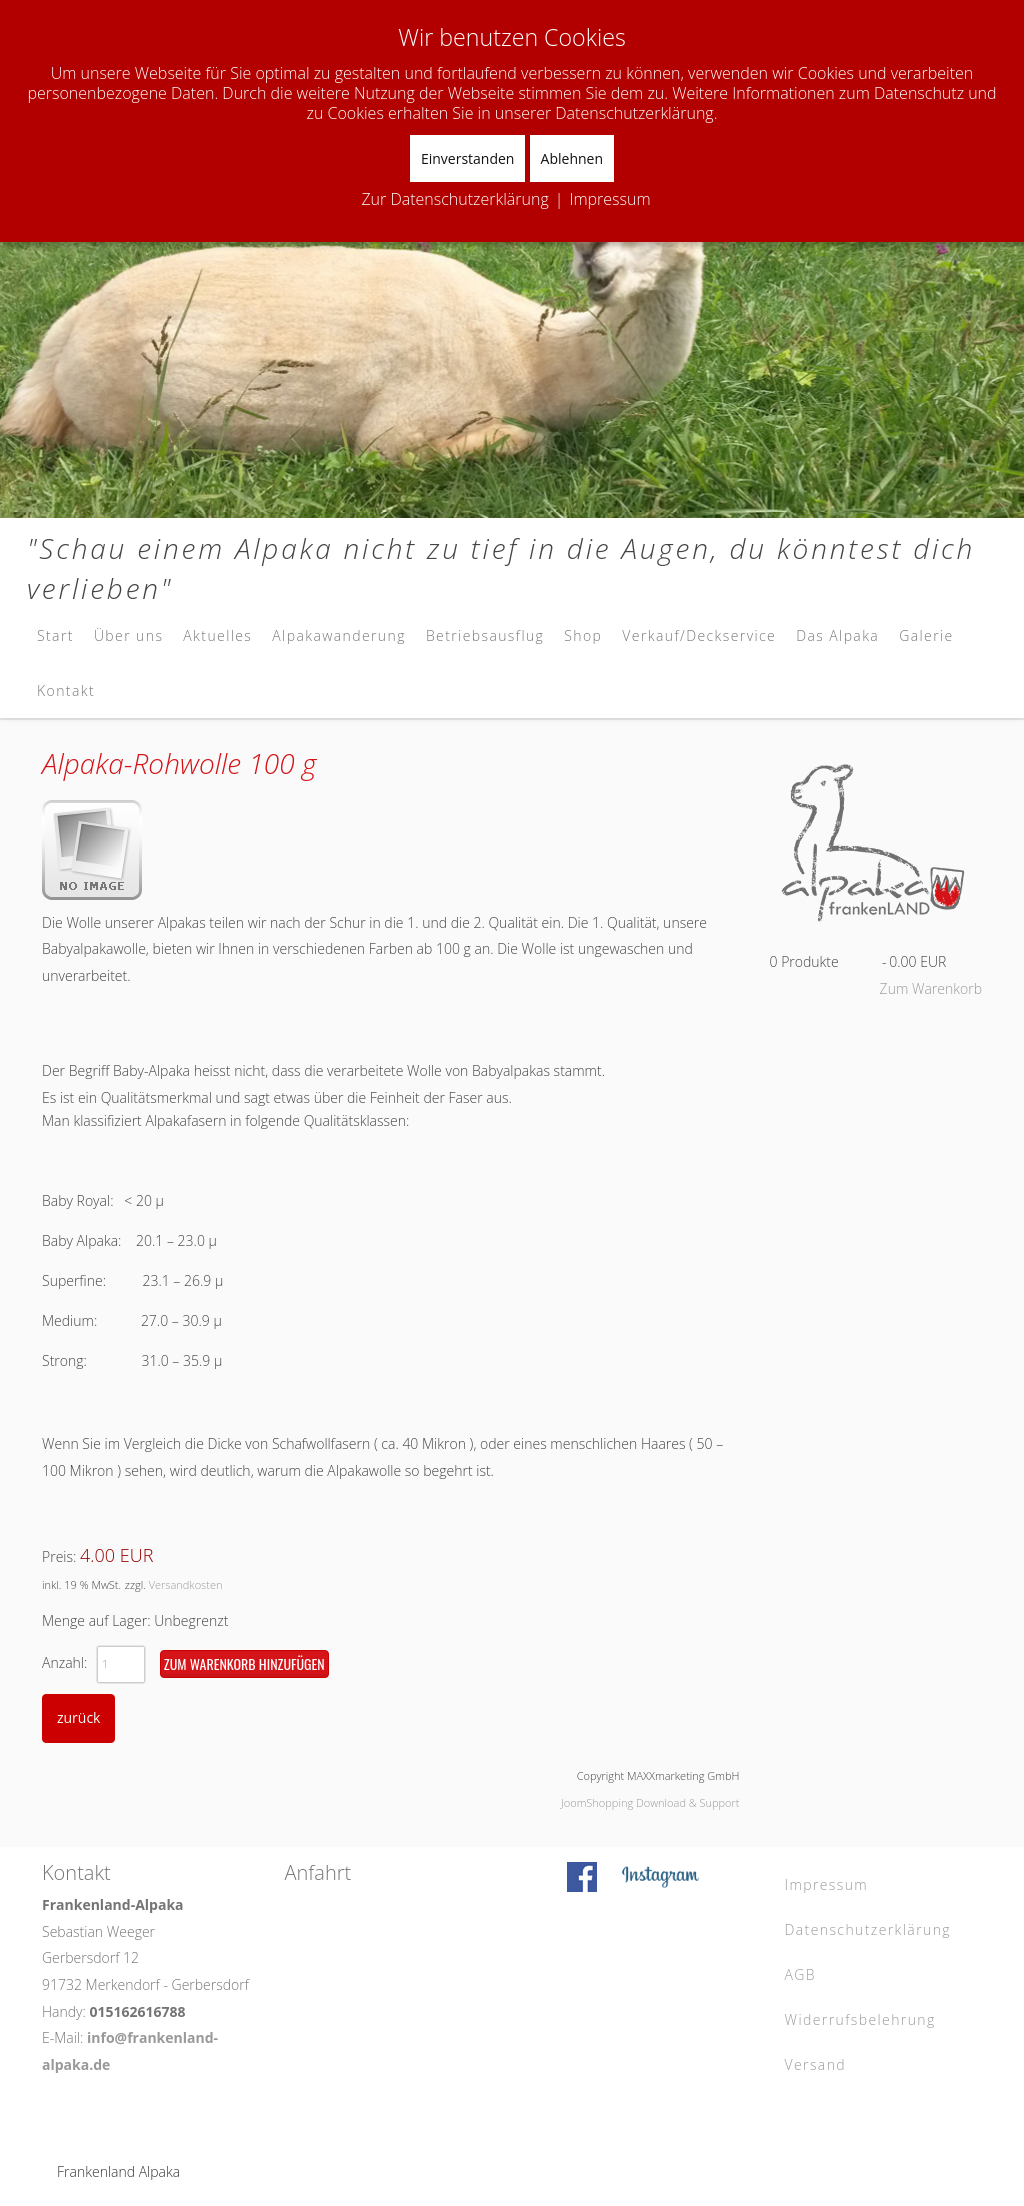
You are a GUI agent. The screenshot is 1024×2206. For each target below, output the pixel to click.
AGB (801, 1974)
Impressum (827, 1884)
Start (55, 635)
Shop (583, 635)
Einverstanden (468, 158)
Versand (816, 2064)
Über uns (128, 635)
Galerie (926, 635)
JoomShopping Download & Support (650, 1802)
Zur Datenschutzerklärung (454, 199)
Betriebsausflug (485, 635)
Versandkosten (186, 1584)
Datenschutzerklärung (868, 1929)
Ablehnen (572, 158)
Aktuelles (217, 635)
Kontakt (66, 690)
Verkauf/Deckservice (699, 635)
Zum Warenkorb (931, 988)
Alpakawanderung (339, 635)
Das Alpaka (837, 635)
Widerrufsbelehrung (860, 2019)
